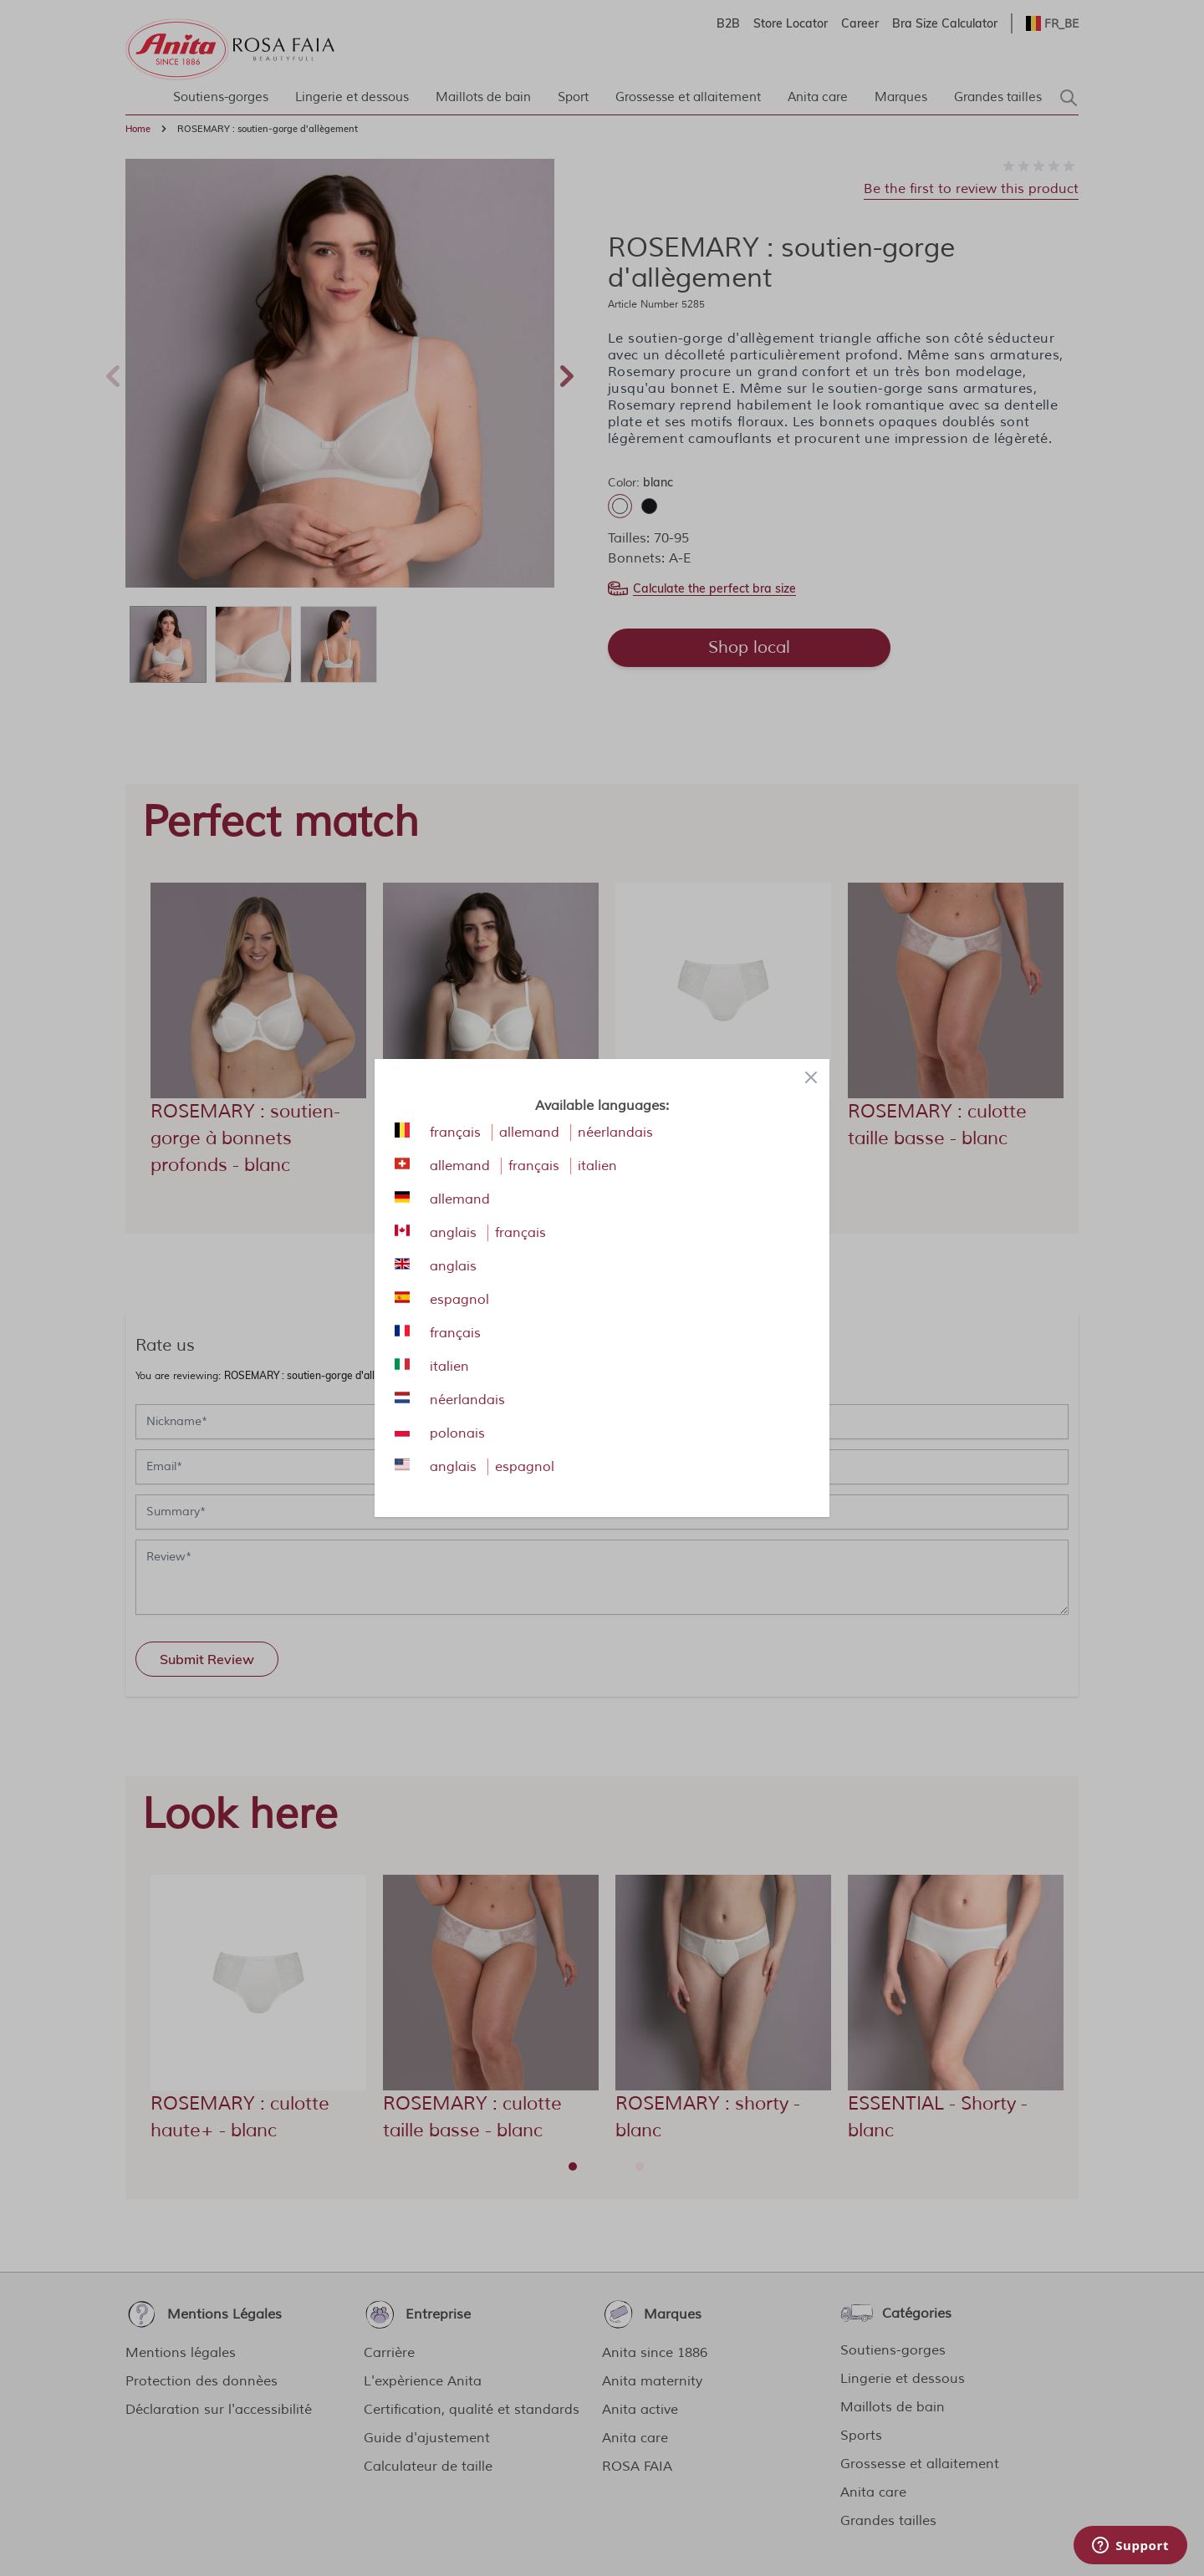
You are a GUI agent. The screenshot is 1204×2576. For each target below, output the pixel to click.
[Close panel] (811, 1077)
